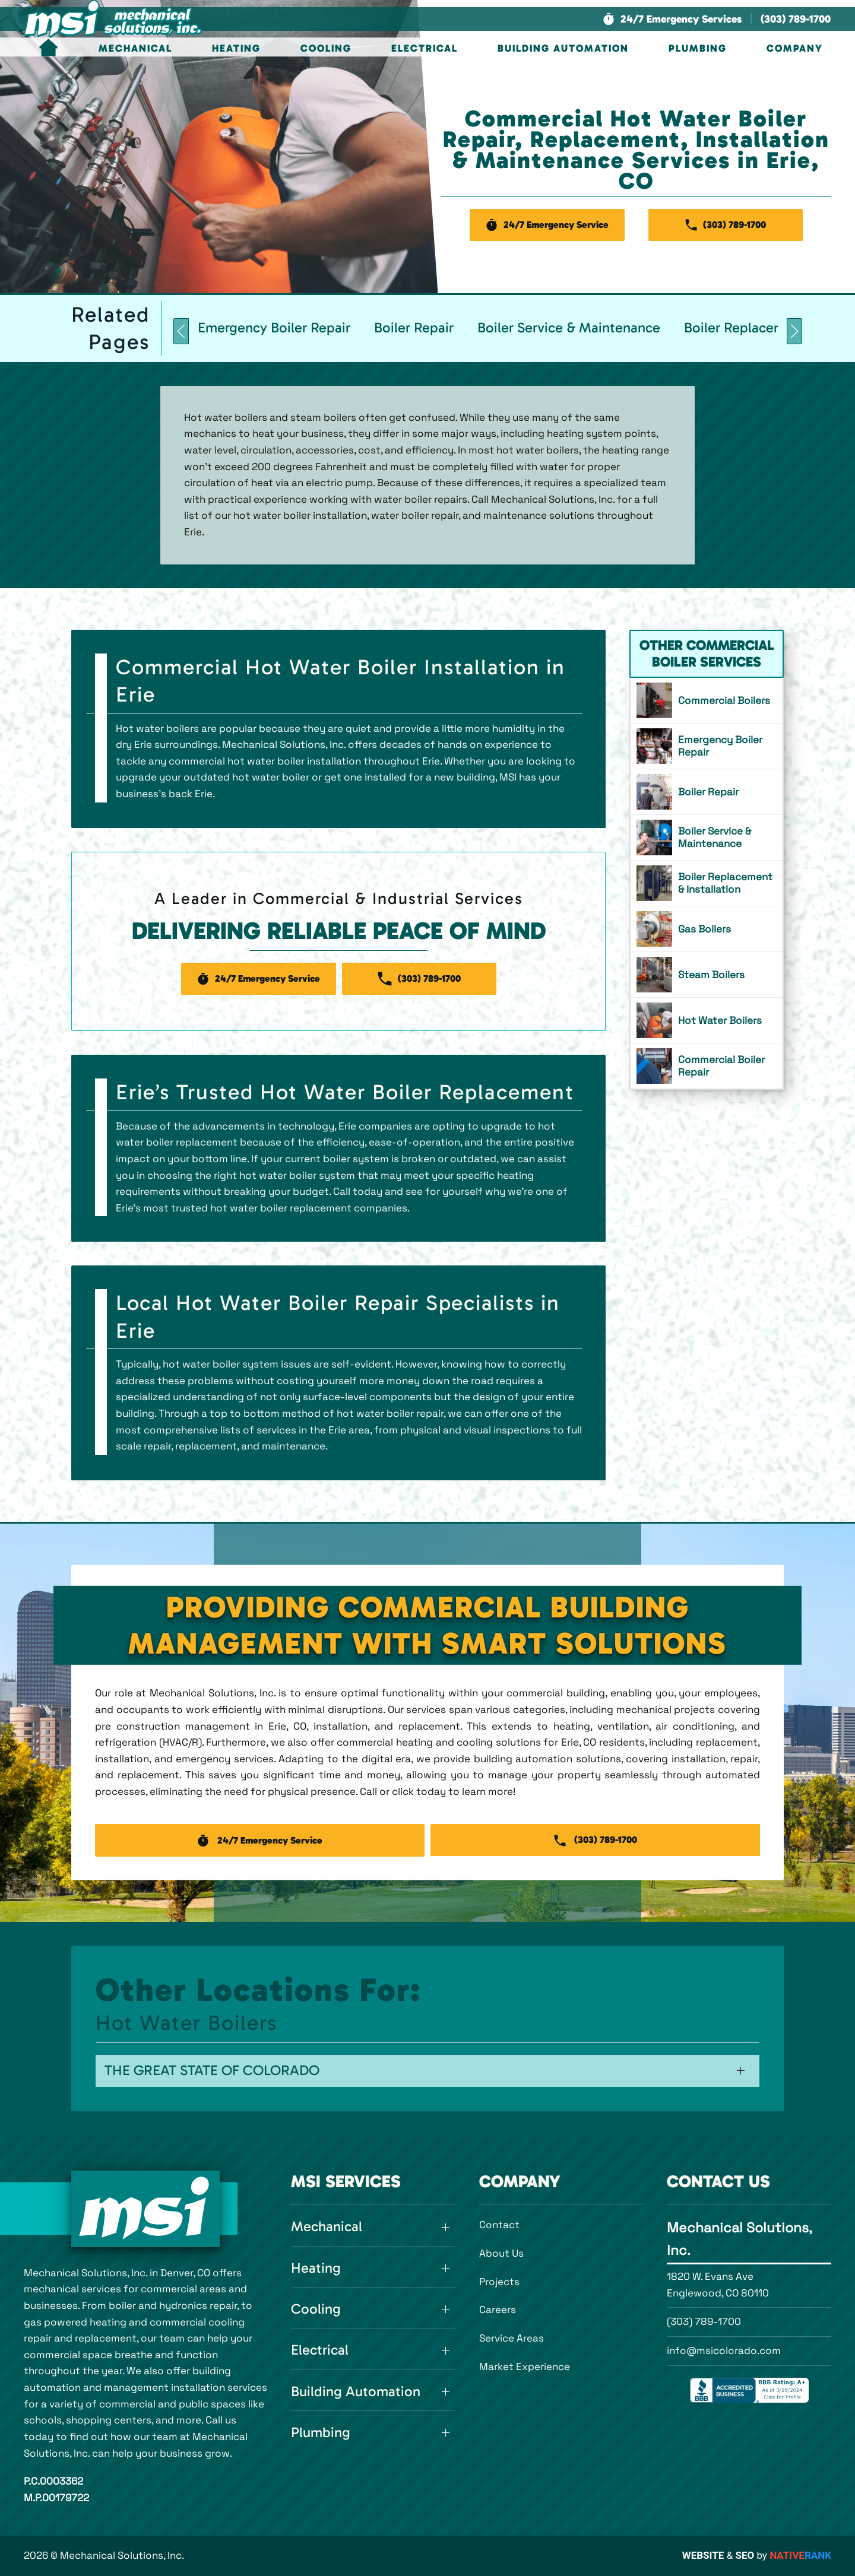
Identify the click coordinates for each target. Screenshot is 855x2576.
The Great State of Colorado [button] (211, 2070)
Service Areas (511, 2338)
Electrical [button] (424, 48)
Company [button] (795, 48)
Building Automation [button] (563, 48)
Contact (499, 2224)
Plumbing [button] (698, 48)
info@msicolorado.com (724, 2350)
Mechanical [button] (135, 48)
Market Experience (524, 2366)
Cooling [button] (326, 48)
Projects (499, 2281)
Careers (497, 2309)
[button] (672, 19)
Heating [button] (236, 48)
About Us (501, 2253)
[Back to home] (113, 19)
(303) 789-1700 (704, 2321)
